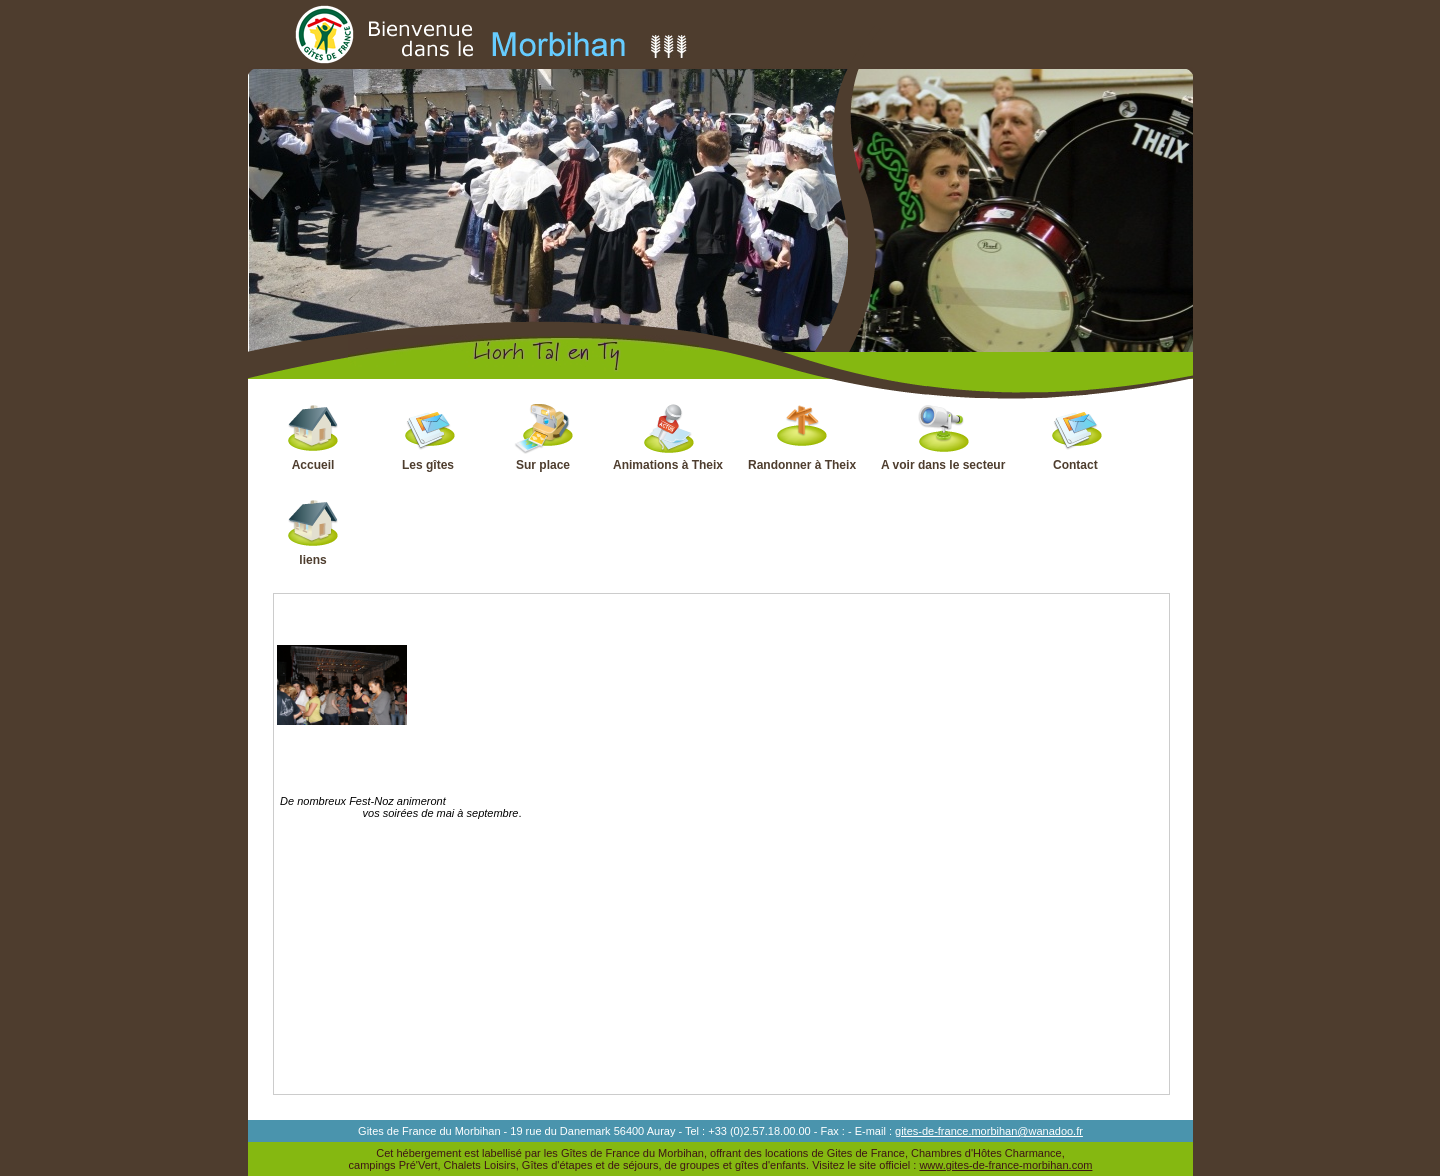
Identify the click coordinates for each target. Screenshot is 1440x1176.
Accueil (313, 437)
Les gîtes (428, 437)
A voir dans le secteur (943, 437)
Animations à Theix (668, 437)
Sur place (543, 437)
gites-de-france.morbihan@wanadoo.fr (989, 1131)
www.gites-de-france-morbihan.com (1005, 1165)
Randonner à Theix (802, 437)
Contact (1075, 437)
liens (313, 532)
